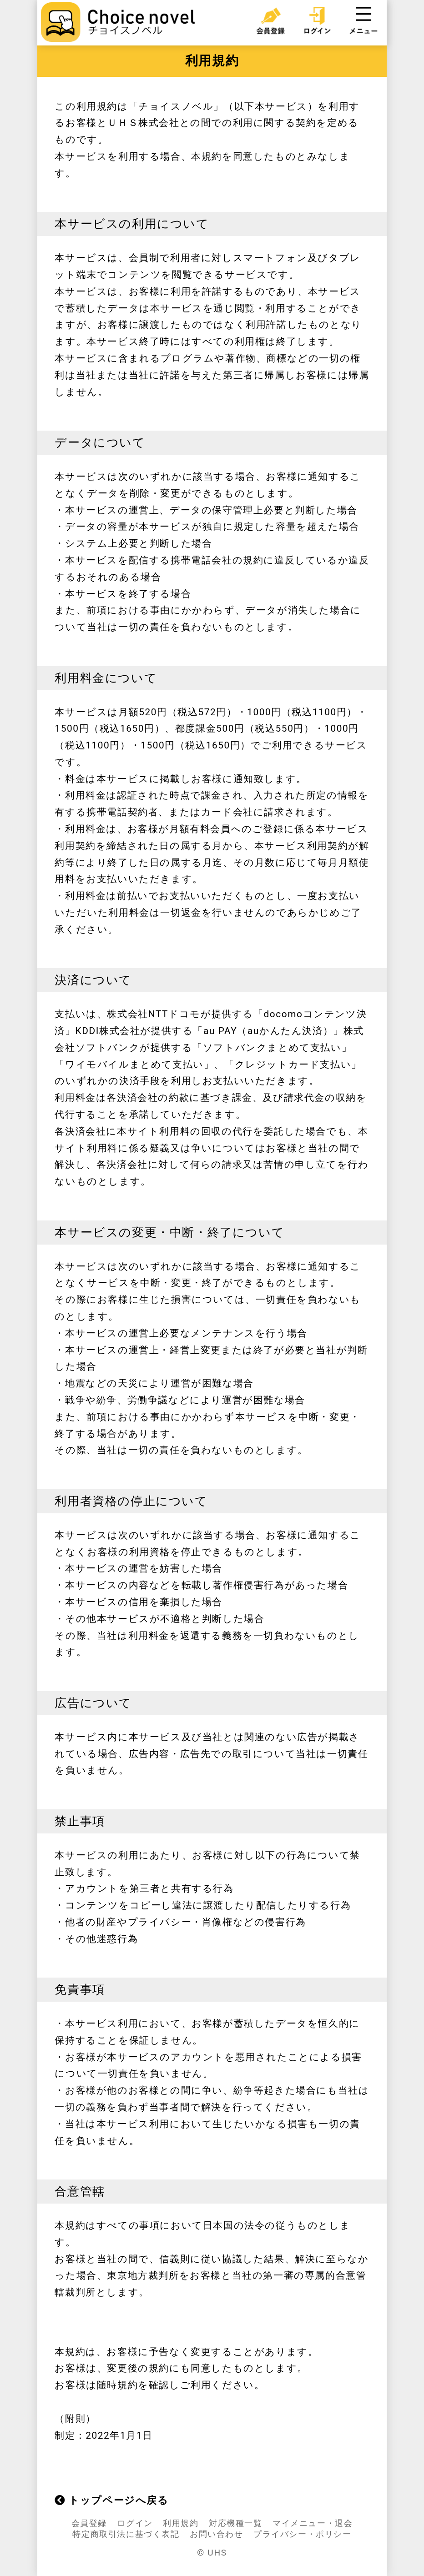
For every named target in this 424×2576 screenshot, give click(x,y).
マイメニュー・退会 (313, 2523)
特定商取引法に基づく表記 (125, 2534)
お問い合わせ (216, 2534)
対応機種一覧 (235, 2523)
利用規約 (180, 2523)
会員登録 (89, 2523)
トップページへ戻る (111, 2500)
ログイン (134, 2523)
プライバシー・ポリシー (302, 2534)
